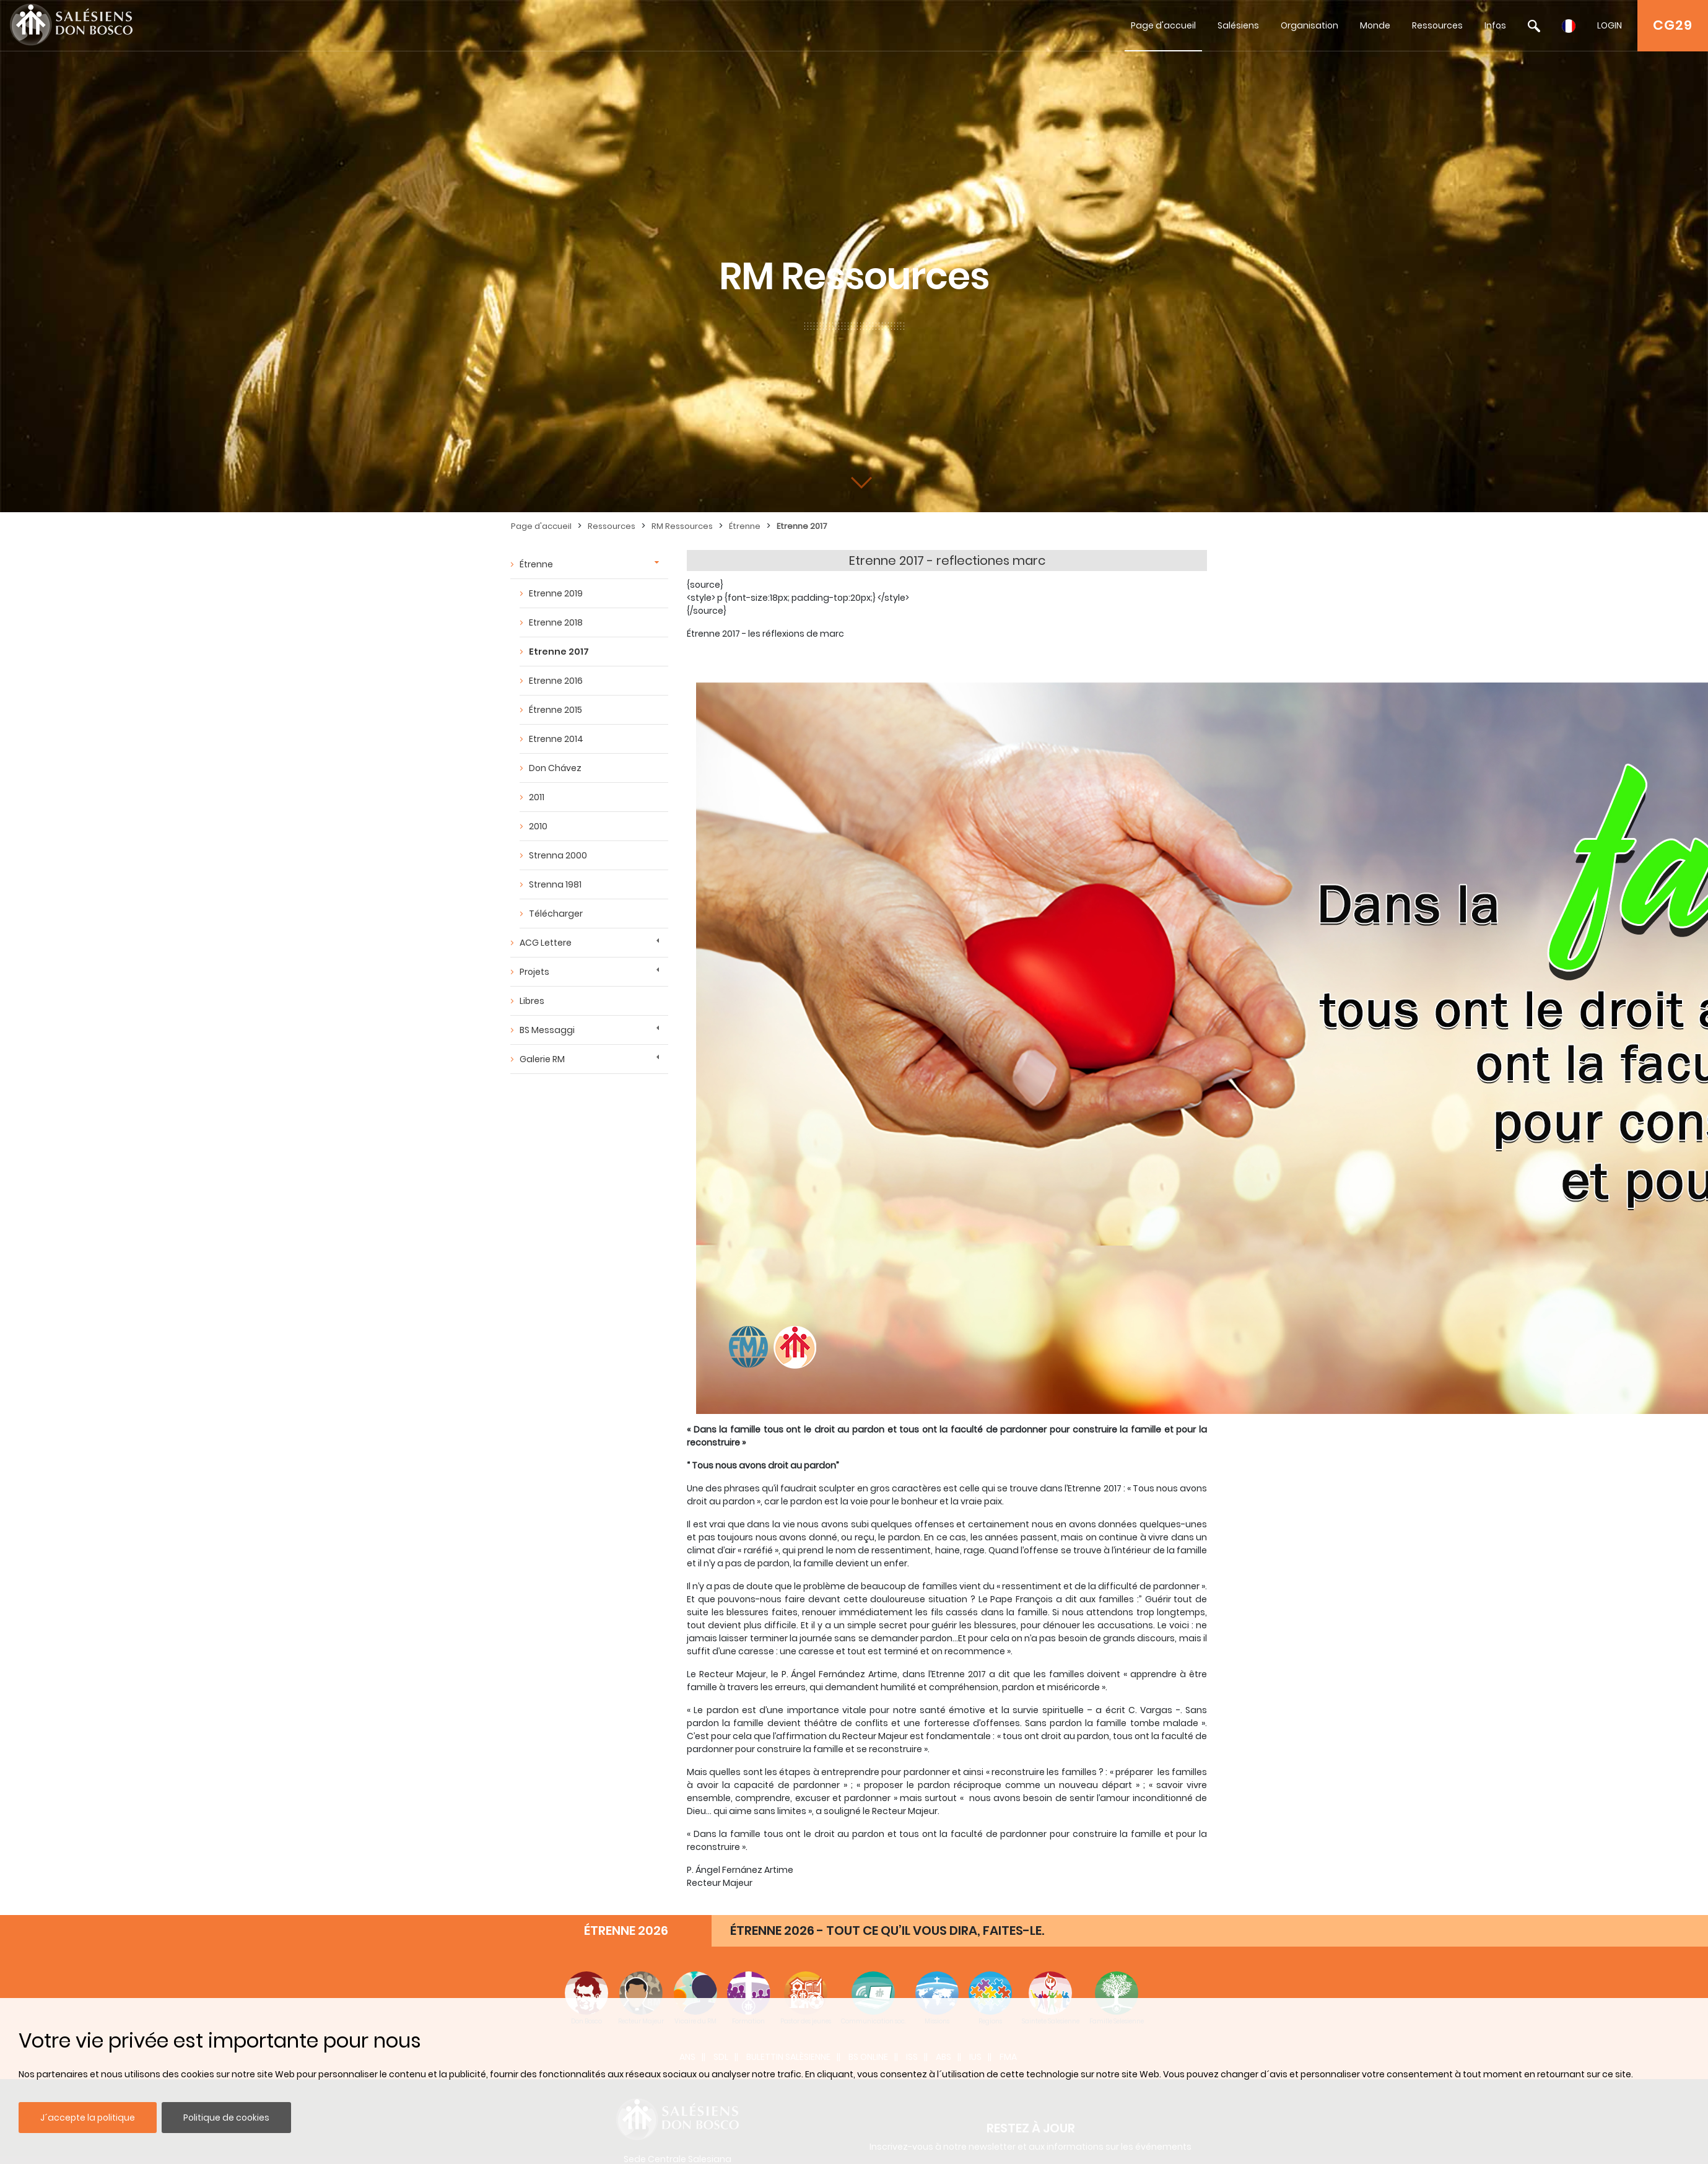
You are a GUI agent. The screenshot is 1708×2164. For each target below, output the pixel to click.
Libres (532, 1001)
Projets (534, 972)
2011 (536, 797)
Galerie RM (542, 1059)
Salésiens (1238, 25)
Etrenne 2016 (556, 680)
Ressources (1437, 25)
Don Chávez (555, 768)
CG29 (1673, 25)
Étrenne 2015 (555, 710)
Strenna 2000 (558, 855)
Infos (1495, 25)
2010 (538, 826)
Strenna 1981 (555, 884)
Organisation (1309, 25)
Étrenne (744, 526)
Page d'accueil (1163, 25)
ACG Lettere (546, 942)
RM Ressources (682, 526)
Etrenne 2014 (556, 739)
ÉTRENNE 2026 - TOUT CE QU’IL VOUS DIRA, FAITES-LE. (887, 1930)
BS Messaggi (547, 1030)
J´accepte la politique (87, 2117)
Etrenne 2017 (802, 526)
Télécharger (556, 913)
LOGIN (1609, 25)
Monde (1375, 25)
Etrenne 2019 (556, 593)
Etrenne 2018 (556, 622)
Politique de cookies (226, 2117)
